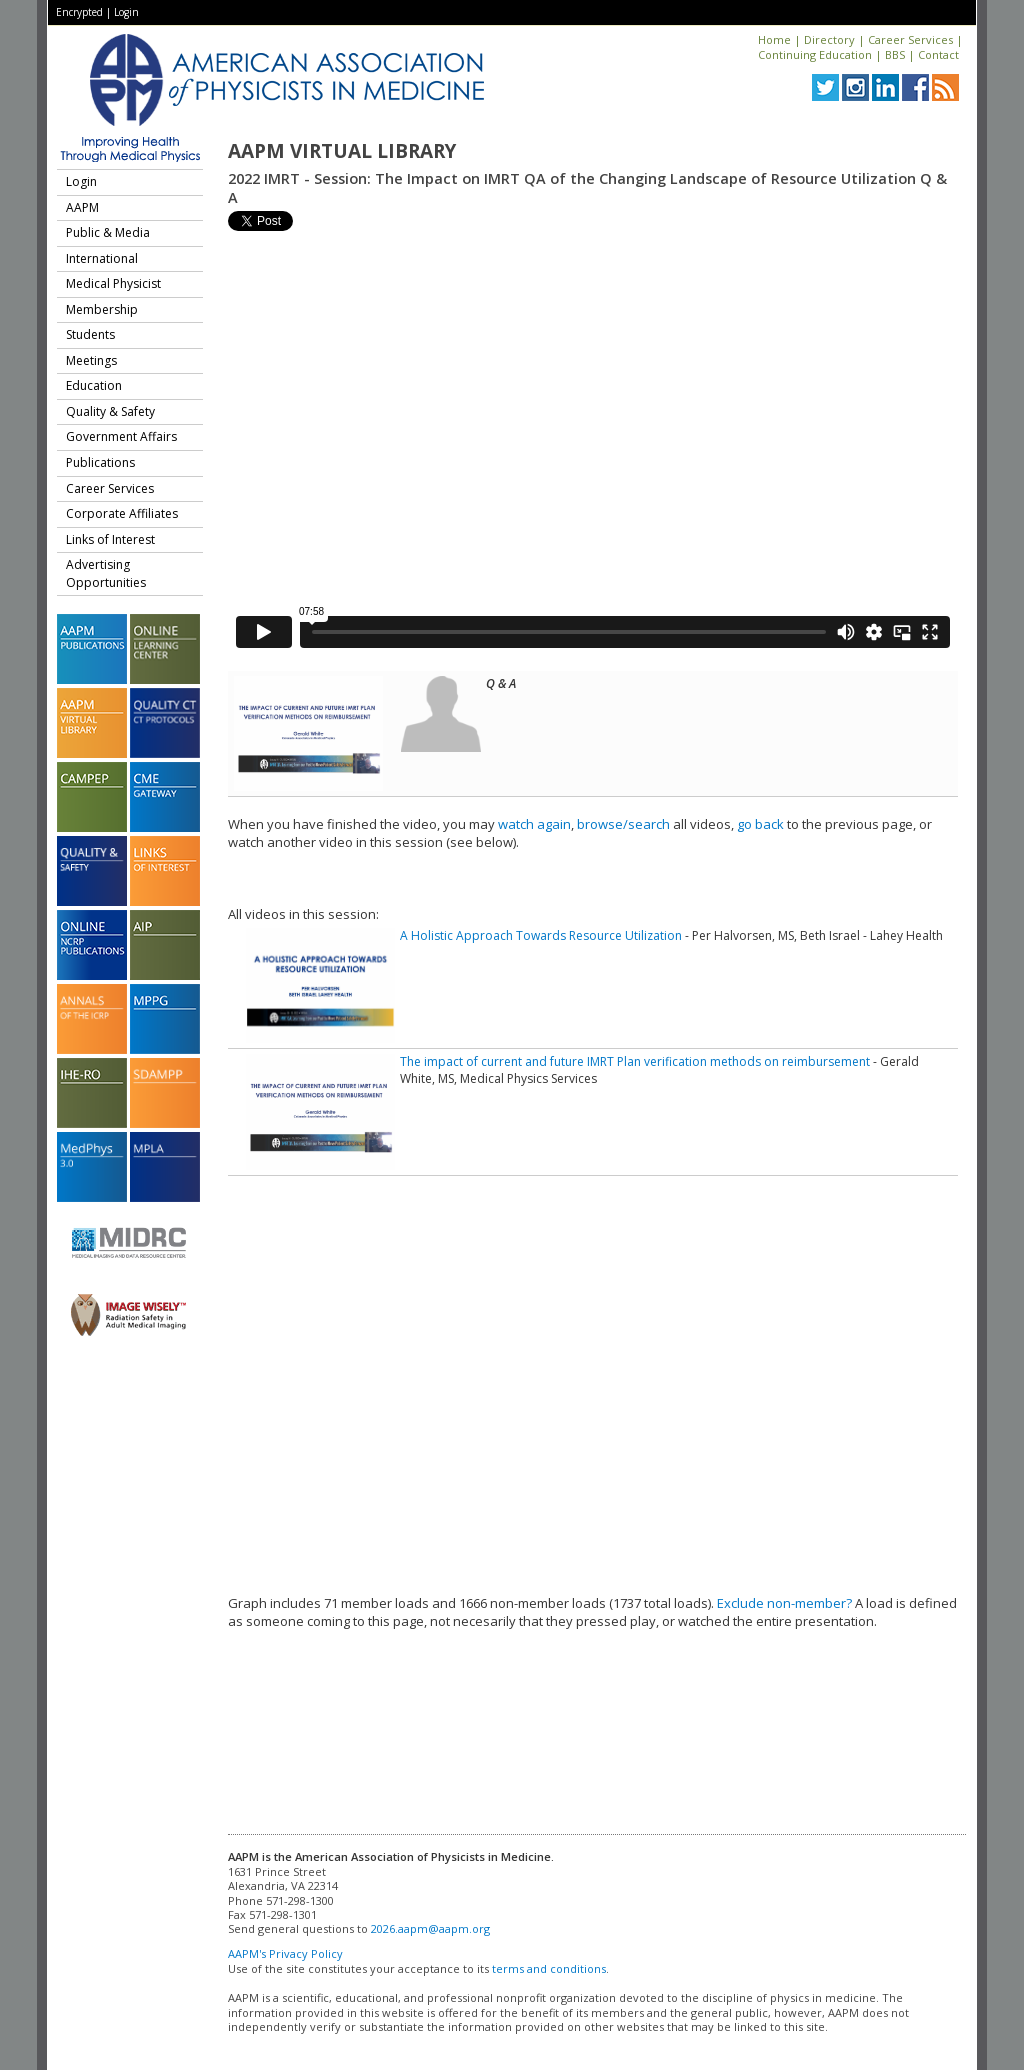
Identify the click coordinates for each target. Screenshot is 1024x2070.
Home (774, 39)
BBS (895, 54)
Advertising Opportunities (106, 573)
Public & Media (108, 232)
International (102, 258)
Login (126, 12)
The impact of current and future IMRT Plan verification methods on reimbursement (635, 1061)
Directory (829, 39)
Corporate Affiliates (122, 513)
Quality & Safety (110, 411)
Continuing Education (815, 54)
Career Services (910, 39)
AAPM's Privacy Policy (285, 1953)
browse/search (623, 824)
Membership (102, 309)
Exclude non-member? (784, 1603)
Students (90, 334)
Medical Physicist (113, 283)
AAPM (82, 207)
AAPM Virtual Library (342, 151)
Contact (938, 54)
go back (760, 824)
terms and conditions (549, 1968)
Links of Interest (110, 539)
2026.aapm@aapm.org (430, 1928)
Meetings (91, 360)
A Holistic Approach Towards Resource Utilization (541, 935)
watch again (534, 824)
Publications (100, 462)
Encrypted (79, 12)
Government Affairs (121, 436)
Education (94, 385)
